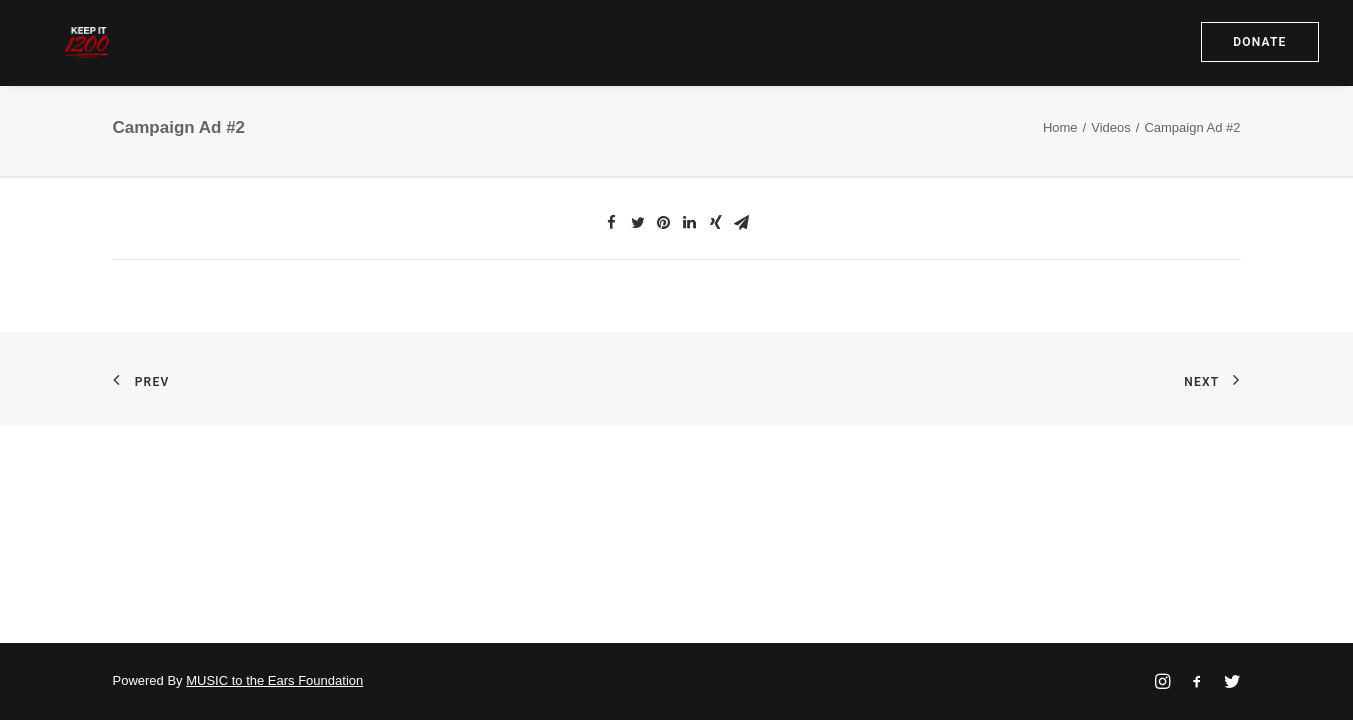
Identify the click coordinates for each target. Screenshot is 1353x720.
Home (1060, 162)
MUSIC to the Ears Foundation (274, 680)
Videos (1111, 162)
